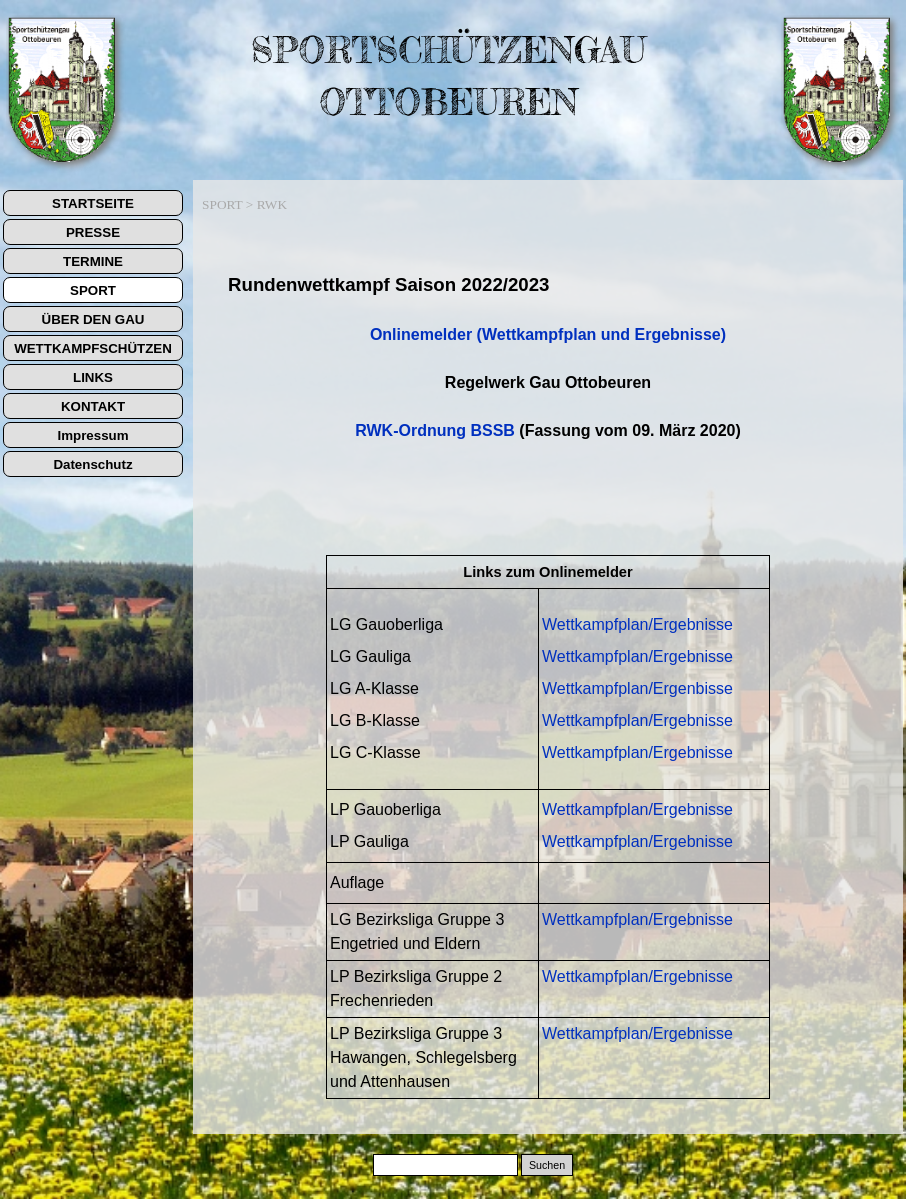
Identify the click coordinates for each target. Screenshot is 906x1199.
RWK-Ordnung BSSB (435, 430)
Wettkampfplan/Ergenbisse (637, 688)
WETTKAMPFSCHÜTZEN (93, 348)
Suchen (547, 1165)
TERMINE (93, 261)
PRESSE (93, 232)
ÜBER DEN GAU (93, 319)
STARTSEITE (93, 203)
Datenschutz (92, 464)
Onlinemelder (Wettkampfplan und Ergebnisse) (548, 334)
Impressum (92, 435)
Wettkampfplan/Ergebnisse (637, 624)
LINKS (93, 377)
